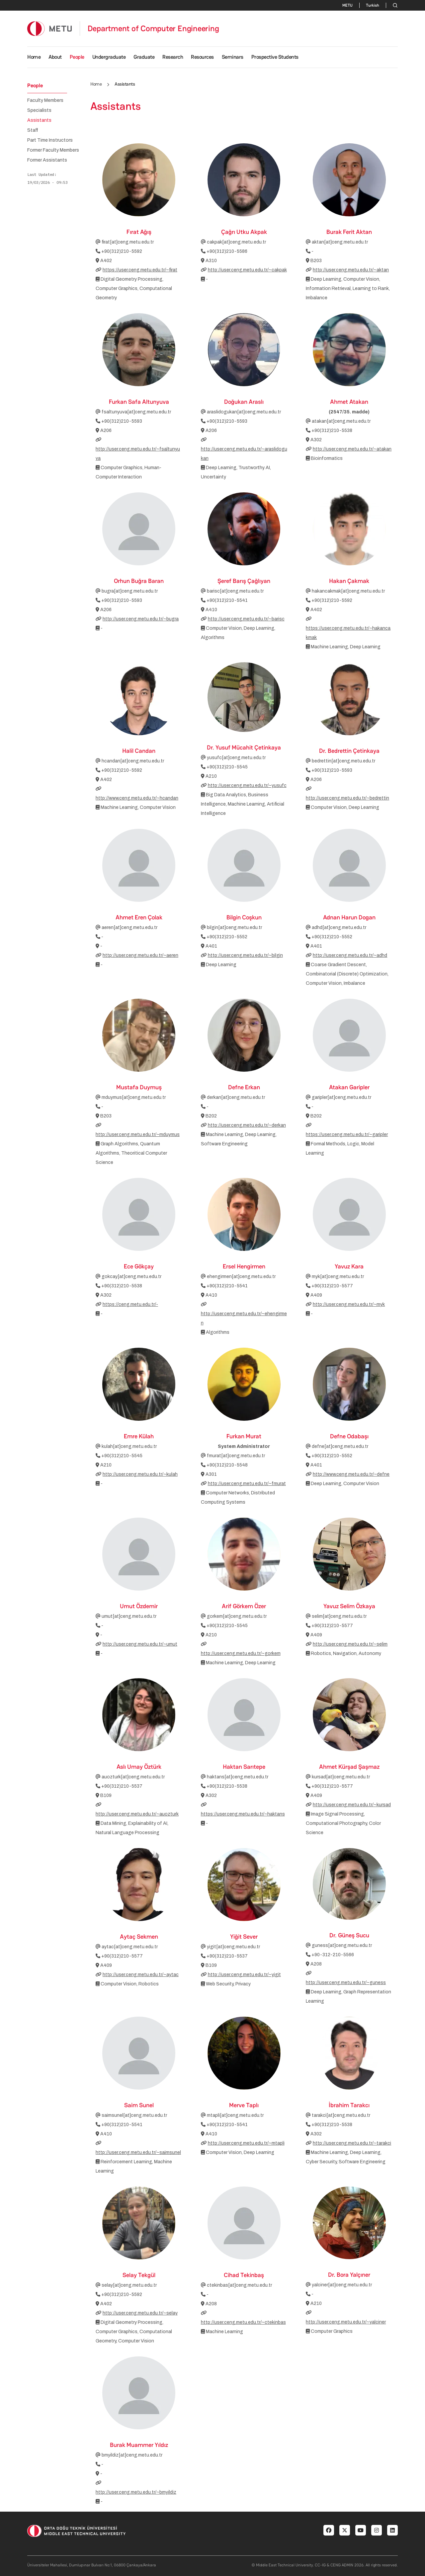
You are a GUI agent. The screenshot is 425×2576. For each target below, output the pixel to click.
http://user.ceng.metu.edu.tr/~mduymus (138, 1134)
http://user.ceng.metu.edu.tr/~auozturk (137, 1814)
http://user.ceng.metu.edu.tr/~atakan (352, 449)
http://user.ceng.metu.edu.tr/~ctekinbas (243, 2322)
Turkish (372, 5)
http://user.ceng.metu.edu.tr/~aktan (351, 269)
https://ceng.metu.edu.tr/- (130, 1304)
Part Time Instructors (50, 140)
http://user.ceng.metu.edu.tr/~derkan (247, 1125)
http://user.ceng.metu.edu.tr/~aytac (141, 1974)
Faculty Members (45, 100)
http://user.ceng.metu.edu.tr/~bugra (141, 618)
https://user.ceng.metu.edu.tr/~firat (140, 269)
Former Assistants (47, 160)
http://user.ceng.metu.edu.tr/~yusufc (247, 785)
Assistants (39, 120)
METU (347, 5)
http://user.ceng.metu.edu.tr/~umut (140, 1644)
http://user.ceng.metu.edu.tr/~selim (350, 1644)
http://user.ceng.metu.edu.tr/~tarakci (352, 2143)
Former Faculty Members (53, 150)
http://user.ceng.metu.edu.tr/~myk (349, 1304)
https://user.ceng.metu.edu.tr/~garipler (347, 1134)
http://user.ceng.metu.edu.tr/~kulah (140, 1474)
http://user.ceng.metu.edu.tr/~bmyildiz (136, 2492)
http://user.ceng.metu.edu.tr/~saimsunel (138, 2152)
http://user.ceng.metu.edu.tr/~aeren (140, 955)
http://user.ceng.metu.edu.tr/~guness (346, 1982)
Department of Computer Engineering (153, 29)
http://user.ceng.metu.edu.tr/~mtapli (246, 2143)
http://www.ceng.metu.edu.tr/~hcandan (137, 798)
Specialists (39, 110)
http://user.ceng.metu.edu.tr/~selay (140, 2313)
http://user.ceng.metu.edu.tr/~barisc (246, 618)
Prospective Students (274, 56)
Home (34, 56)
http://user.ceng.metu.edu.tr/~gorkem (241, 1653)
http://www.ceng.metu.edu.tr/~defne (351, 1474)
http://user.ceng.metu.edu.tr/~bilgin (245, 955)
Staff (32, 130)
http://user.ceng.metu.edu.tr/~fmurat (247, 1483)
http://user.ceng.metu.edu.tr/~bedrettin (347, 798)
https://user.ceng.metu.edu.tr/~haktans (243, 1814)
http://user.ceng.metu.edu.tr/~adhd (350, 955)
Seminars (232, 56)
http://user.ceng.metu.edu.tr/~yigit (244, 1974)
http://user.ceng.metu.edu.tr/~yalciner (346, 2322)
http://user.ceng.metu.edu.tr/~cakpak (247, 269)
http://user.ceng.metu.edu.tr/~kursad (352, 1804)
